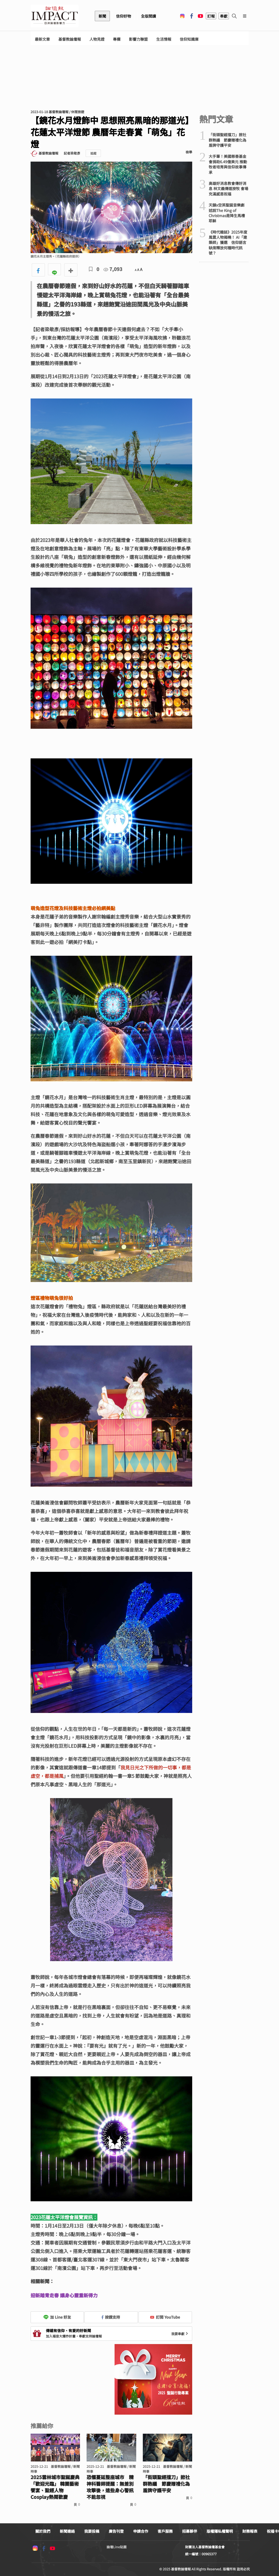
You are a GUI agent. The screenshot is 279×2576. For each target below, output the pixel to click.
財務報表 (249, 2531)
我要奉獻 (180, 2333)
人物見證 (96, 39)
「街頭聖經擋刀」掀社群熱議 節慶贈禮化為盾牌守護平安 (166, 2484)
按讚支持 (111, 2317)
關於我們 (42, 2531)
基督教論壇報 (69, 39)
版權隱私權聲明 (220, 2531)
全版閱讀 (148, 16)
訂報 (211, 16)
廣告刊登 (116, 2531)
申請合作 (140, 2531)
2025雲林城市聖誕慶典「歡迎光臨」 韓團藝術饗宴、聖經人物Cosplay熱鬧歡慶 (55, 2487)
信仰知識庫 (189, 39)
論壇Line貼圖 (117, 2546)
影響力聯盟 (138, 39)
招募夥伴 (189, 2531)
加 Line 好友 (57, 2317)
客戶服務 (165, 2531)
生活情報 (163, 39)
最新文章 (42, 39)
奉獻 (223, 16)
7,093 (113, 269)
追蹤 (93, 153)
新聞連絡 (67, 2531)
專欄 (116, 39)
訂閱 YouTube (165, 2317)
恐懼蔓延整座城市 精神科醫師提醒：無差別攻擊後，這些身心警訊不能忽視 (110, 2487)
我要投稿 (91, 2531)
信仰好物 (123, 16)
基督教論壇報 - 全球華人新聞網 (55, 16)
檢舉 (189, 152)
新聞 (102, 16)
